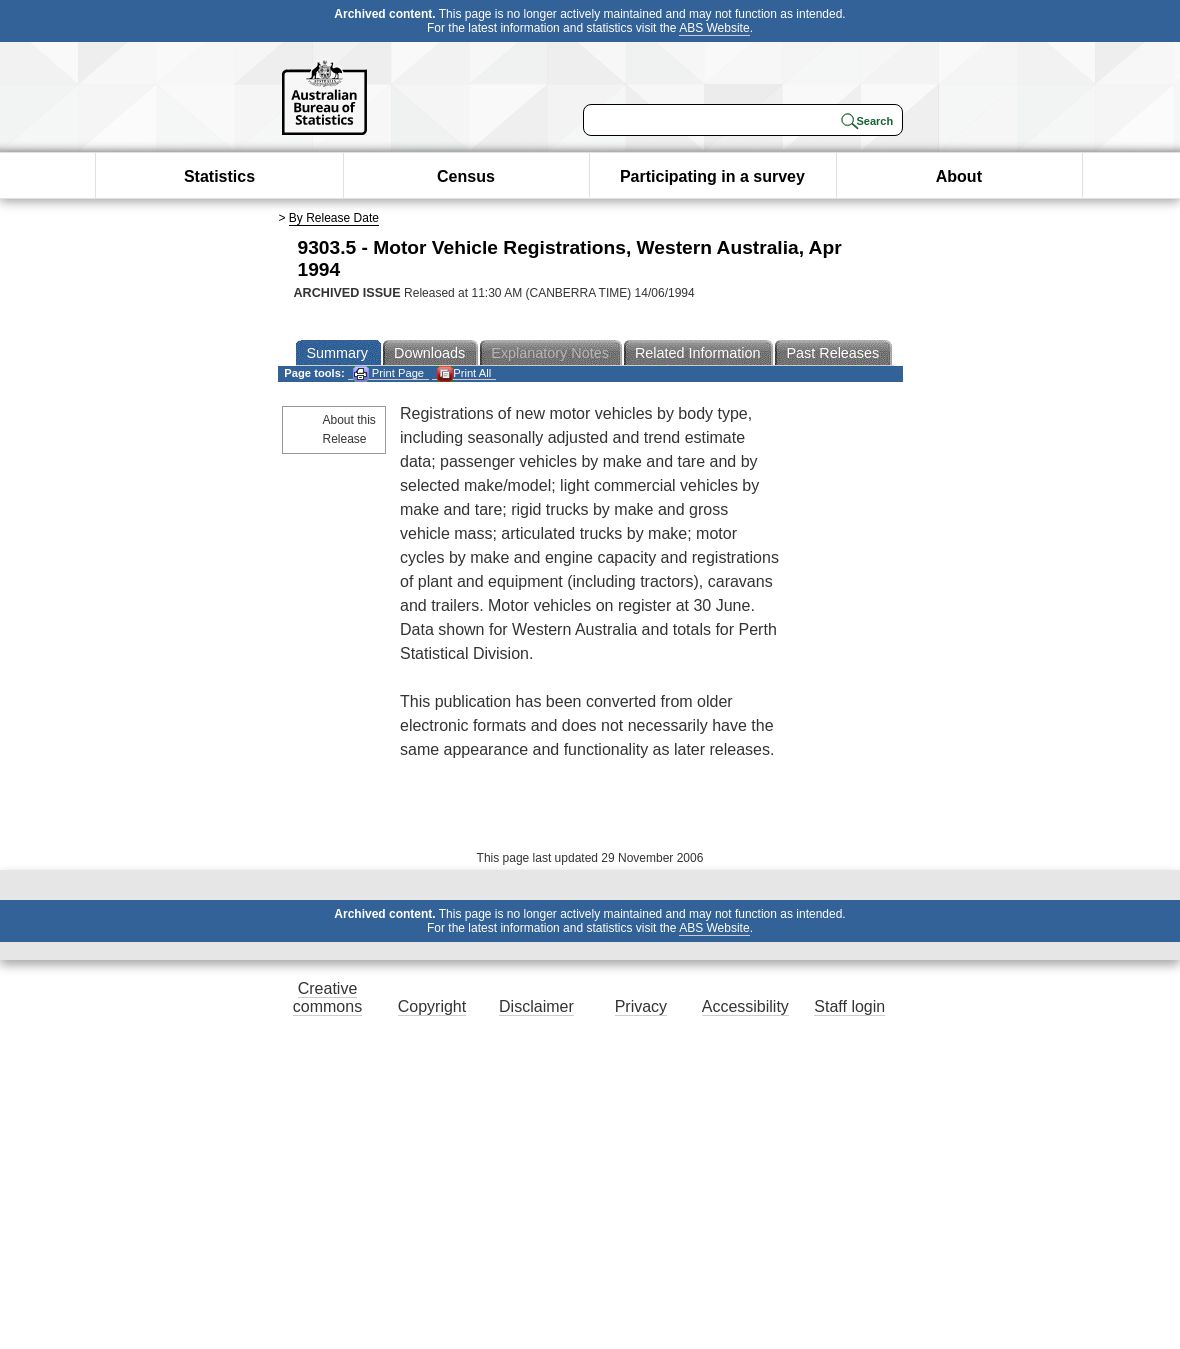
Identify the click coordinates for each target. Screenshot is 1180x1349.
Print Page (388, 373)
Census (466, 176)
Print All (464, 373)
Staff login (849, 1006)
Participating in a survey (712, 176)
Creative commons (327, 997)
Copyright (432, 1006)
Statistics (219, 176)
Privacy (641, 1006)
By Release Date (334, 218)
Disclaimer (536, 1006)
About (959, 176)
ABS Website (714, 28)
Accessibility (745, 1006)
